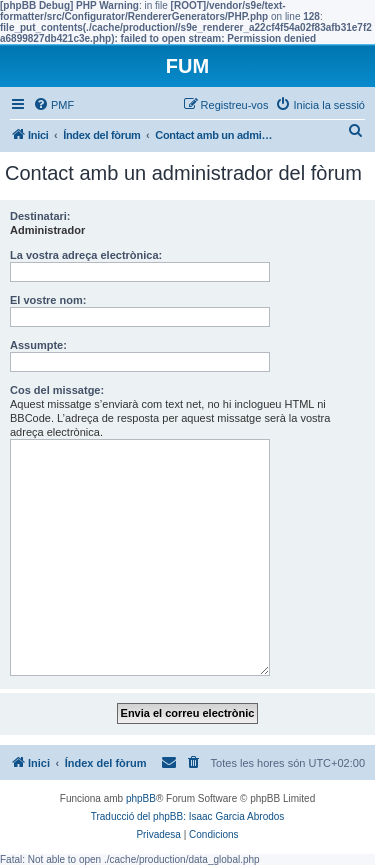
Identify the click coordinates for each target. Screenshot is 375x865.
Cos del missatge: (57, 390)
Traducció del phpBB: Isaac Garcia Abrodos (188, 816)
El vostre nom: (48, 300)
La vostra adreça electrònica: (86, 255)
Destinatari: (40, 216)
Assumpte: (38, 345)
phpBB (141, 798)
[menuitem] (53, 105)
